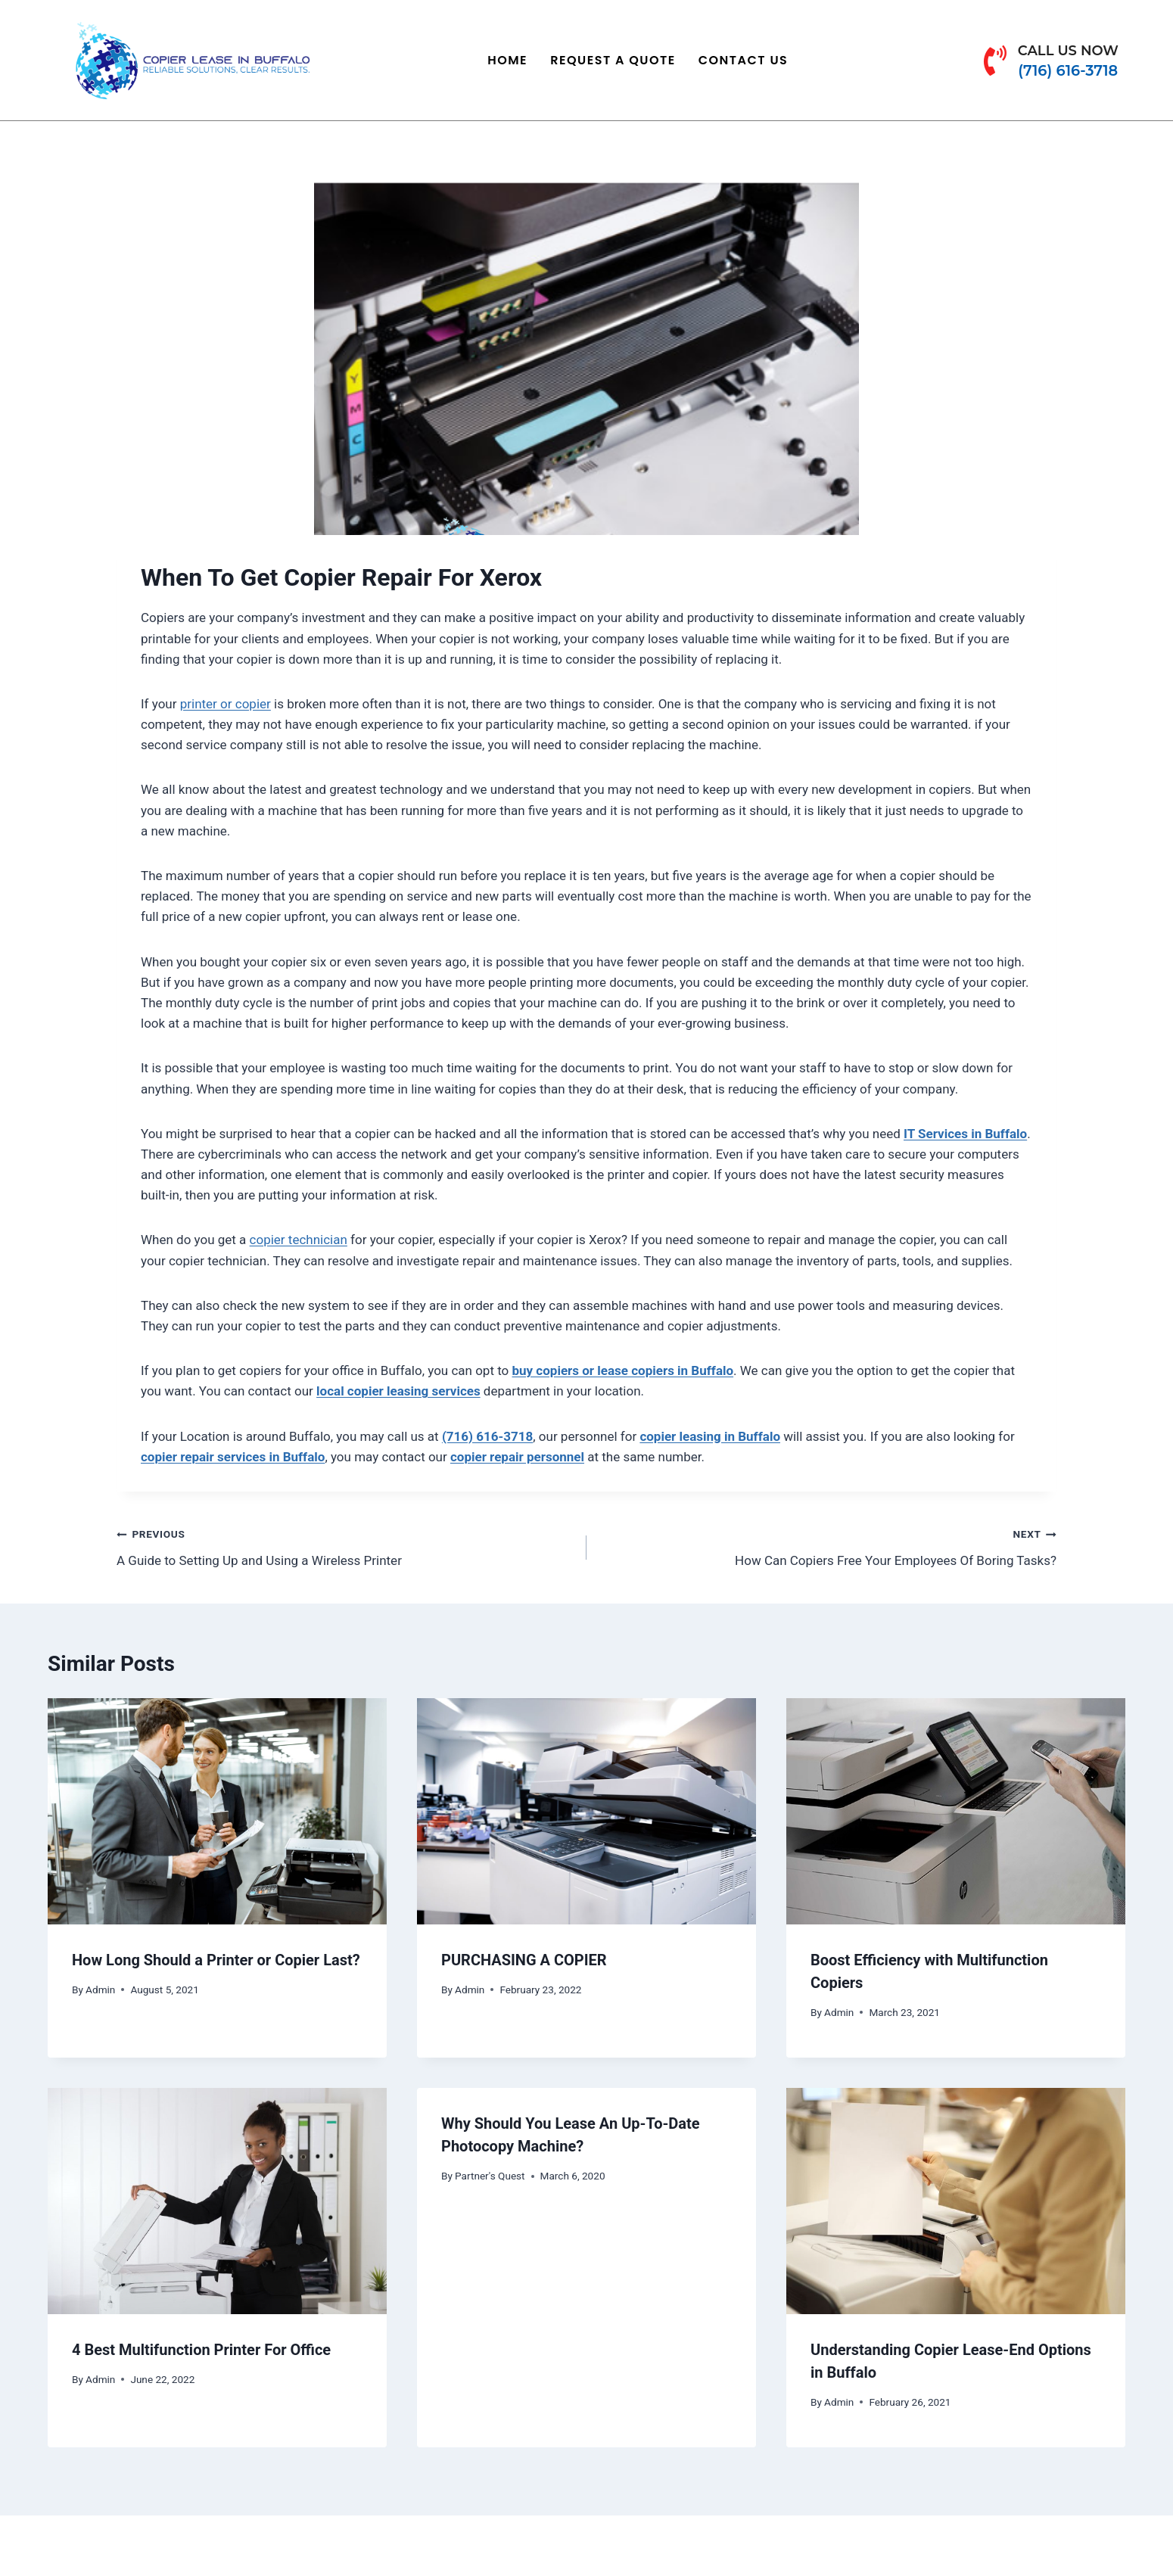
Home (507, 60)
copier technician (298, 1239)
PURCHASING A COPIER (524, 1960)
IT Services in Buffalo (965, 1133)
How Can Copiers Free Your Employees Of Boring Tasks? (827, 1545)
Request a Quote (613, 60)
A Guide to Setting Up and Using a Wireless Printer (345, 1545)
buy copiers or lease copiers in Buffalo (623, 1370)
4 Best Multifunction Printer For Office (201, 2350)
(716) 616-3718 (487, 1436)
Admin (100, 1989)
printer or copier (225, 703)
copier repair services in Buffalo (233, 1456)
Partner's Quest (489, 2176)
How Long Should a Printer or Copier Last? (216, 1960)
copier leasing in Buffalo (709, 1436)
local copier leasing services (398, 1390)
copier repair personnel (517, 1456)
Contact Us (744, 60)
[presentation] (217, 1811)
